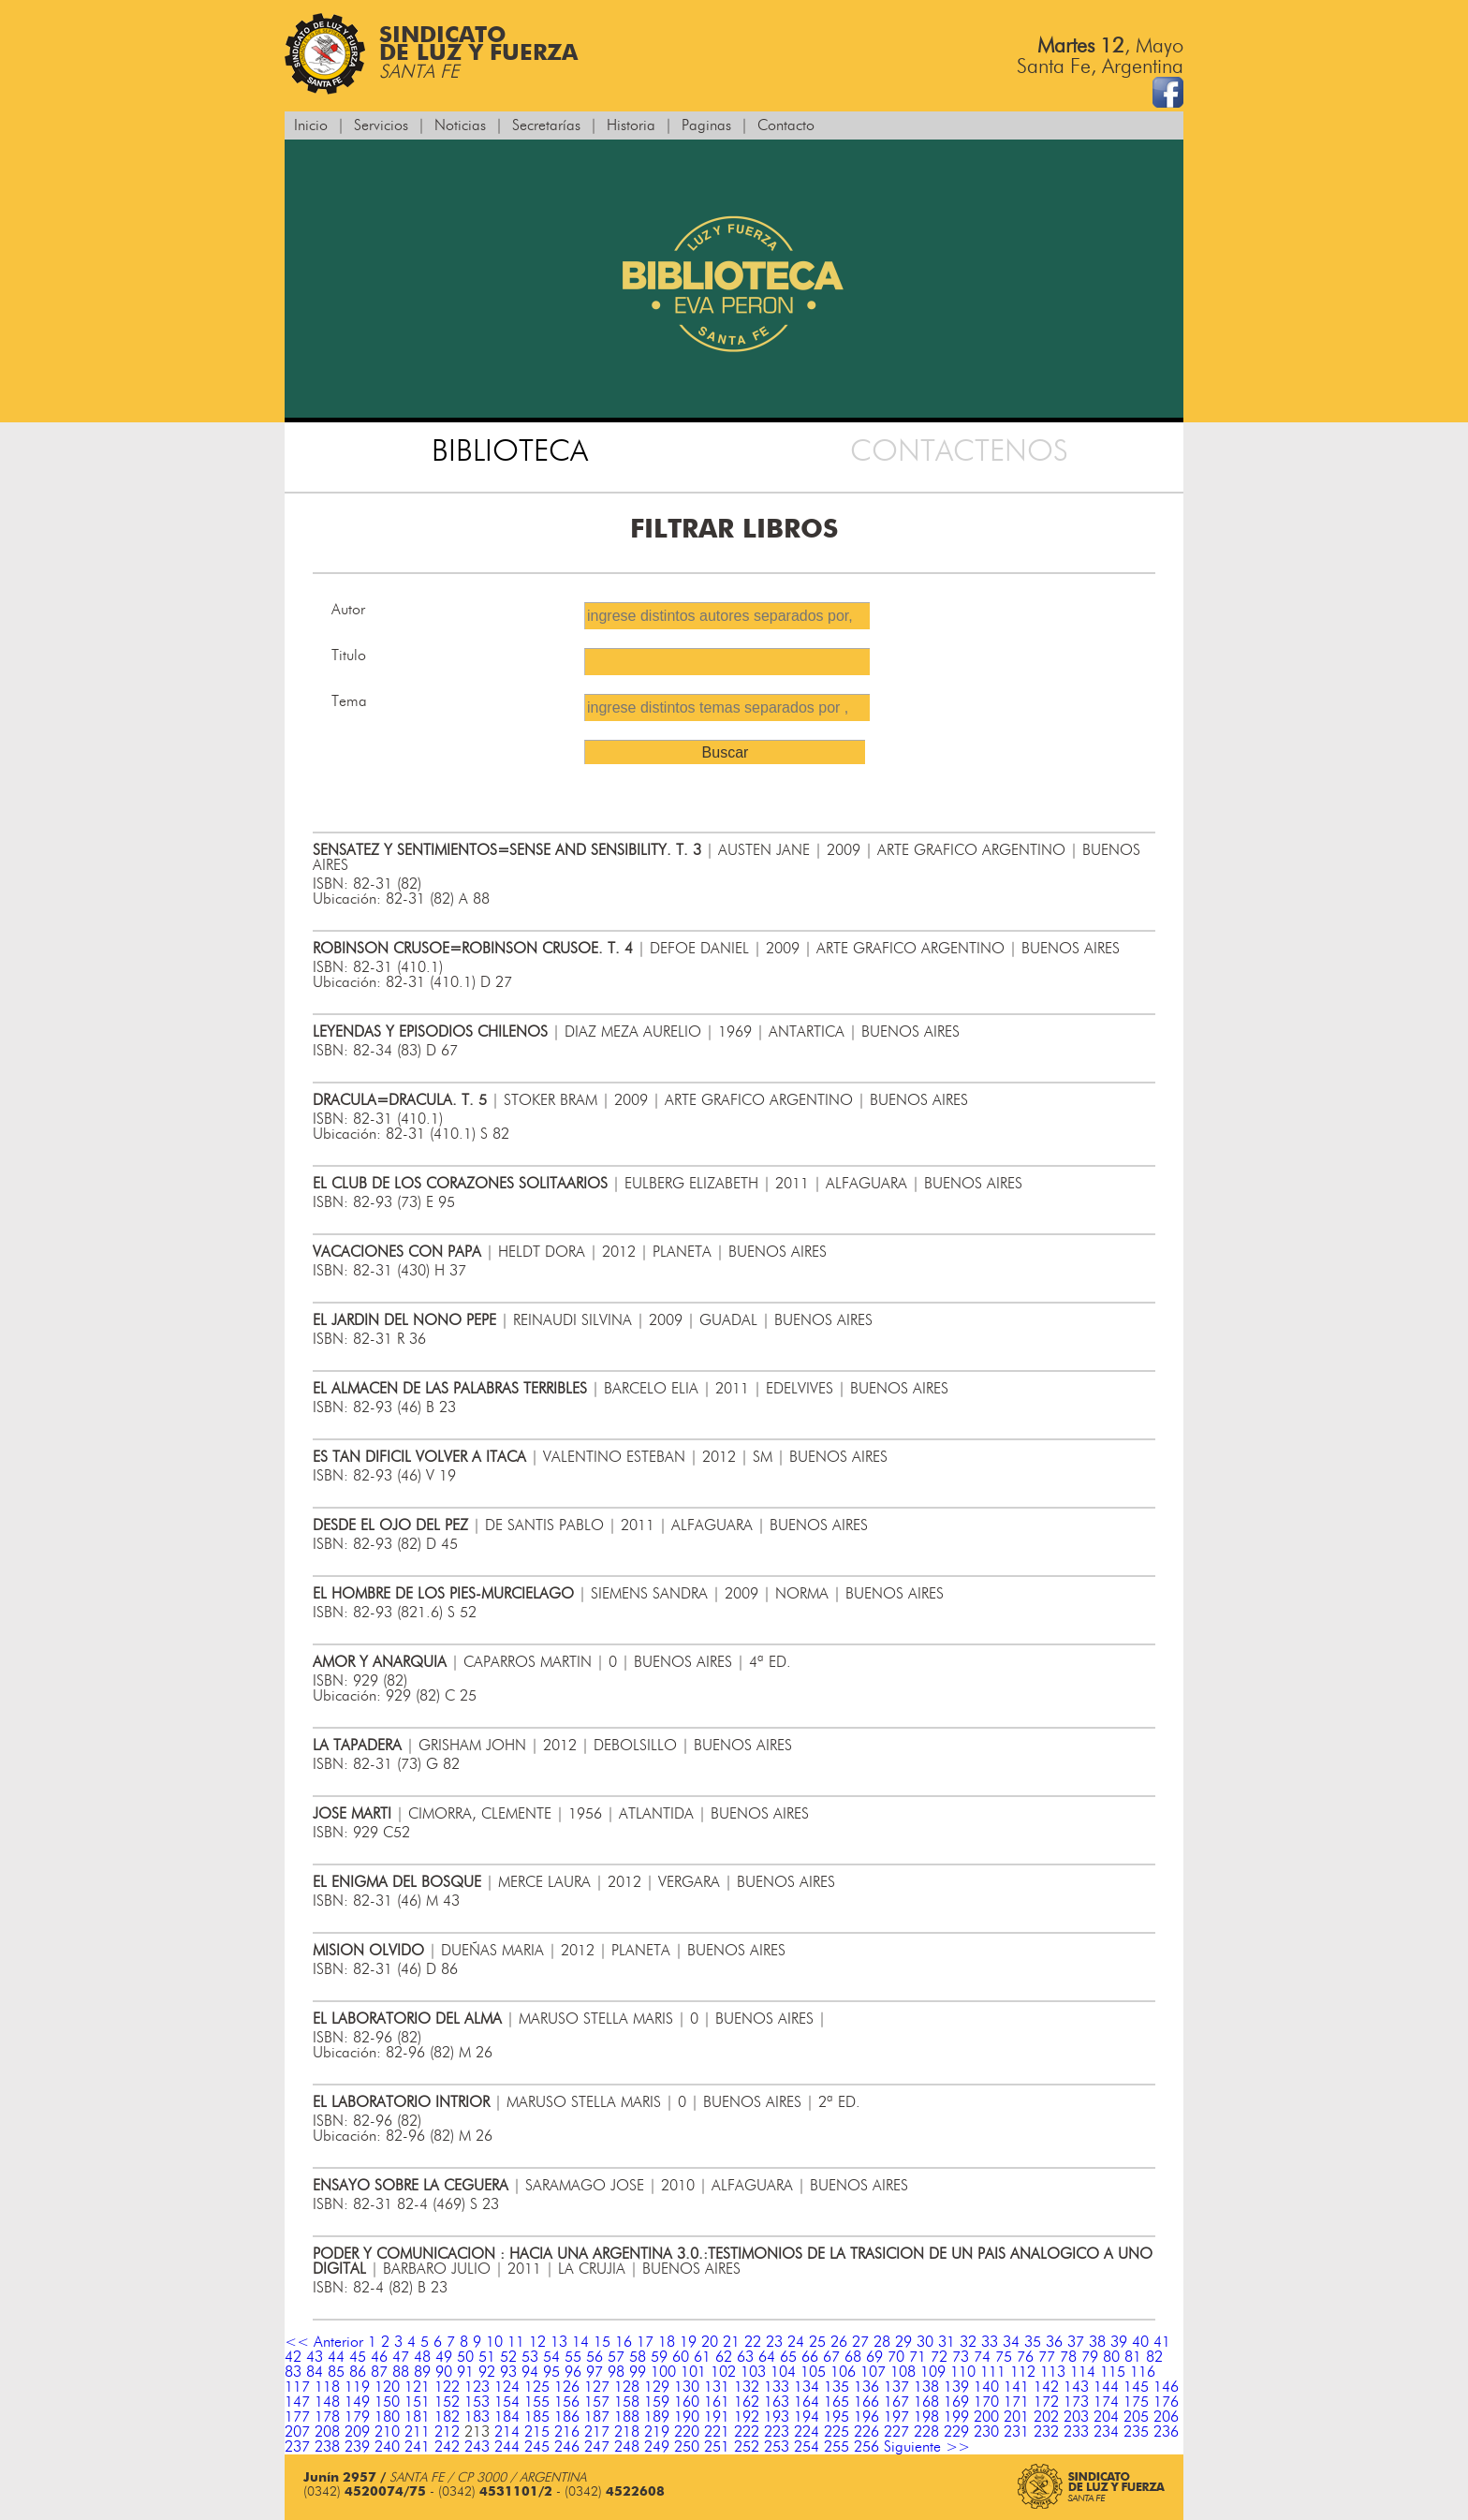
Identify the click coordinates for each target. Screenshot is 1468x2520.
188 (626, 2416)
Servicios (381, 125)
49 (443, 2357)
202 (1046, 2416)
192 (746, 2416)
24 (795, 2342)
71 (917, 2357)
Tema (349, 701)
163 (776, 2402)
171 (1016, 2402)
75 (1003, 2357)
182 (447, 2416)
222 (746, 2431)
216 (567, 2431)
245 (537, 2446)
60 (680, 2357)
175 (1136, 2402)
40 (1140, 2342)
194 (806, 2416)
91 (465, 2372)
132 (746, 2387)
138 (926, 2387)
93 (508, 2372)
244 (507, 2446)
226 (866, 2431)
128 (626, 2387)
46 (379, 2357)
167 (896, 2402)
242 (447, 2446)
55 (573, 2357)
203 (1076, 2416)
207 (297, 2431)
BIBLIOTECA (510, 451)
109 (933, 2372)
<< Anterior (324, 2342)
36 (1054, 2342)
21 (731, 2342)
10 (494, 2342)
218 (626, 2431)
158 (626, 2402)
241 (417, 2446)
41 (1161, 2342)
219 (656, 2431)
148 (327, 2402)
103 (753, 2372)
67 (831, 2357)
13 (558, 2342)
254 (806, 2446)
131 (716, 2387)
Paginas (706, 125)
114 (1082, 2372)
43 (314, 2357)
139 (956, 2387)
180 (387, 2416)
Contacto (786, 125)
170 (986, 2402)
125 (537, 2387)
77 (1046, 2357)
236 (1166, 2431)
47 (400, 2357)
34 (1011, 2342)
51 (486, 2357)
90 (443, 2372)
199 (956, 2416)
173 (1076, 2402)
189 (656, 2416)
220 (686, 2431)
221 (716, 2431)
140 (986, 2387)
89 (422, 2372)
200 (986, 2416)
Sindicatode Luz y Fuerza (431, 54)
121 (417, 2387)
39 (1118, 2342)
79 (1089, 2357)
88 (400, 2372)
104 (783, 2372)
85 (336, 2372)
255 (836, 2446)
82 (1154, 2357)
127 (596, 2387)
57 (616, 2357)
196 (866, 2416)
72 (939, 2357)
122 (447, 2387)
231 (1016, 2431)
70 (896, 2357)
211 (417, 2431)
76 (1025, 2357)
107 (873, 2372)
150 (387, 2402)
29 (903, 2342)
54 (551, 2357)
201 (1016, 2416)
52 (508, 2357)
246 (567, 2446)
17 (645, 2342)
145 (1136, 2387)
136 (866, 2387)
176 (1166, 2402)
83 (293, 2372)
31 (946, 2342)
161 (716, 2402)
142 (1046, 2387)
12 (537, 2342)
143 (1076, 2387)
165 (836, 2402)
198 (926, 2416)
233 (1076, 2431)
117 (297, 2387)
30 (925, 2342)
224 (806, 2431)
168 (926, 2402)
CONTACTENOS (959, 451)
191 (716, 2416)
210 (387, 2431)
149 (357, 2402)
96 (573, 2372)
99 (637, 2372)
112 (1022, 2372)
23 (774, 2342)
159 (656, 2402)
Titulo (348, 655)
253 (776, 2446)
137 (896, 2387)
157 (596, 2402)
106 (843, 2372)
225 (836, 2431)
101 (693, 2372)
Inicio (311, 125)
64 (766, 2357)
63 (745, 2357)
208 (327, 2431)
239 (357, 2446)
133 (776, 2387)
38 (1097, 2342)
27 (860, 2342)
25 (817, 2342)
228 (926, 2431)
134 (806, 2387)
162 (746, 2402)
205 (1136, 2416)
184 (507, 2416)
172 (1046, 2402)
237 (297, 2446)
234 (1106, 2431)
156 (567, 2402)
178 (327, 2416)
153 (477, 2402)
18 (666, 2342)
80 (1111, 2357)
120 (387, 2387)
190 (686, 2416)
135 (836, 2387)
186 (567, 2416)
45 (357, 2357)
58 (637, 2357)
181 (417, 2416)
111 (993, 2372)
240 (387, 2446)
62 (723, 2357)
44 (336, 2357)
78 (1068, 2357)
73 (960, 2357)
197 (896, 2416)
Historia (631, 125)
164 (806, 2402)
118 (327, 2387)
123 (477, 2387)
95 (551, 2372)
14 (580, 2342)
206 (1166, 2416)
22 (752, 2342)
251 (716, 2446)
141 (1016, 2387)
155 (537, 2402)
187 (596, 2416)
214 (507, 2431)
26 (838, 2342)
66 (809, 2357)
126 (567, 2387)
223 (776, 2431)
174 (1106, 2402)
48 (422, 2357)
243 (477, 2446)
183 (477, 2416)
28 (881, 2342)
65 (788, 2357)
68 (852, 2357)
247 (596, 2446)
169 (956, 2402)
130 (686, 2387)
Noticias (460, 125)
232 (1046, 2431)
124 (507, 2387)
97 (594, 2372)
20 (709, 2342)
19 (688, 2342)
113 (1052, 2372)
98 (616, 2372)
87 (379, 2372)
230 (986, 2431)
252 (746, 2446)
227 (896, 2431)
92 (486, 2372)
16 (623, 2342)
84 (314, 2372)
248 (626, 2446)
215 (537, 2431)
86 (357, 2372)
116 (1142, 2372)
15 (602, 2342)
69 (874, 2357)
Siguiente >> (927, 2446)
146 (1166, 2387)
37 (1075, 2342)
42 (293, 2357)
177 (297, 2416)
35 (1032, 2342)
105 (813, 2372)
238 (327, 2446)
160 (686, 2402)
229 (956, 2431)
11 (515, 2342)
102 (723, 2372)
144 (1106, 2387)
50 (465, 2357)
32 (968, 2342)
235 (1136, 2431)
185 (537, 2416)
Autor (348, 609)
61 (702, 2357)
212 (447, 2431)
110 (963, 2372)
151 (417, 2402)
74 (982, 2357)
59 (659, 2357)
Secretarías (546, 125)
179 (357, 2416)
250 (686, 2446)
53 (529, 2357)
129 (656, 2387)
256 (866, 2446)
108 (903, 2372)
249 (656, 2446)
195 (836, 2416)
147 (297, 2402)
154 (507, 2402)
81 (1132, 2357)
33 (989, 2342)
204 (1106, 2416)
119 (357, 2387)
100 (663, 2372)
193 (776, 2416)
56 (594, 2357)
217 (596, 2431)
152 (447, 2402)
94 (529, 2372)
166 (866, 2402)
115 (1112, 2372)
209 (357, 2431)
